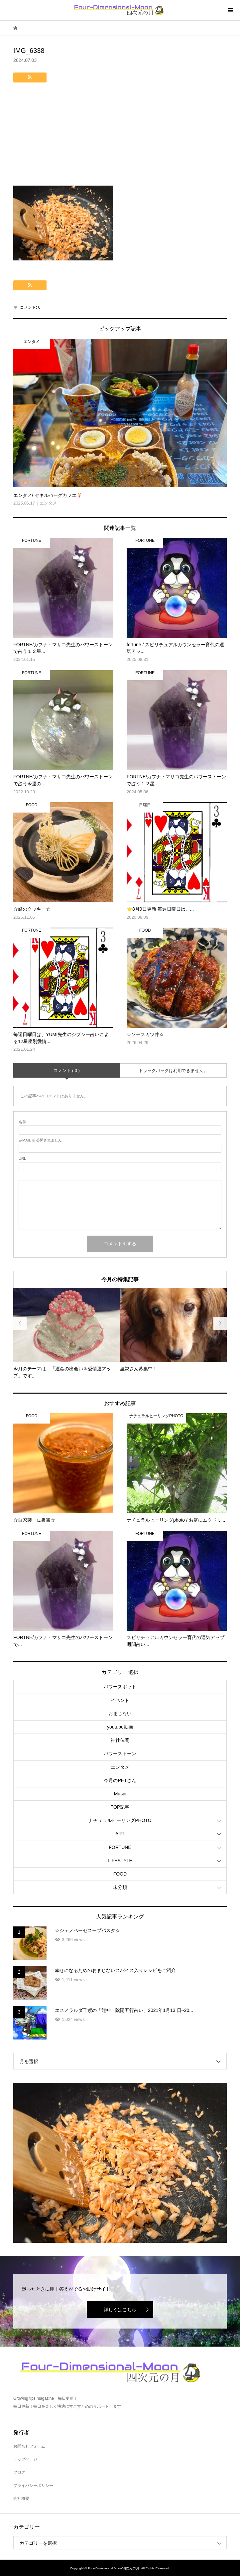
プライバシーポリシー (33, 2485)
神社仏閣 (120, 1740)
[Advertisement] (120, 135)
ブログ (19, 2472)
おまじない (120, 1713)
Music (120, 1793)
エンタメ (120, 1767)
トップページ (25, 2459)
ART (120, 1833)
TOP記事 (120, 1807)
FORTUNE (120, 1847)
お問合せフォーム (29, 2446)
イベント (120, 1700)
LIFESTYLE (120, 1860)
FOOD (120, 1874)
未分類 (120, 1887)
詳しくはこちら (120, 2309)
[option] (66, 1333)
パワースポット (120, 1686)
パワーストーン (120, 1753)
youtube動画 (120, 1727)
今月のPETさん (120, 1780)
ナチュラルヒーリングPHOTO (120, 1820)
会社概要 (21, 2498)
